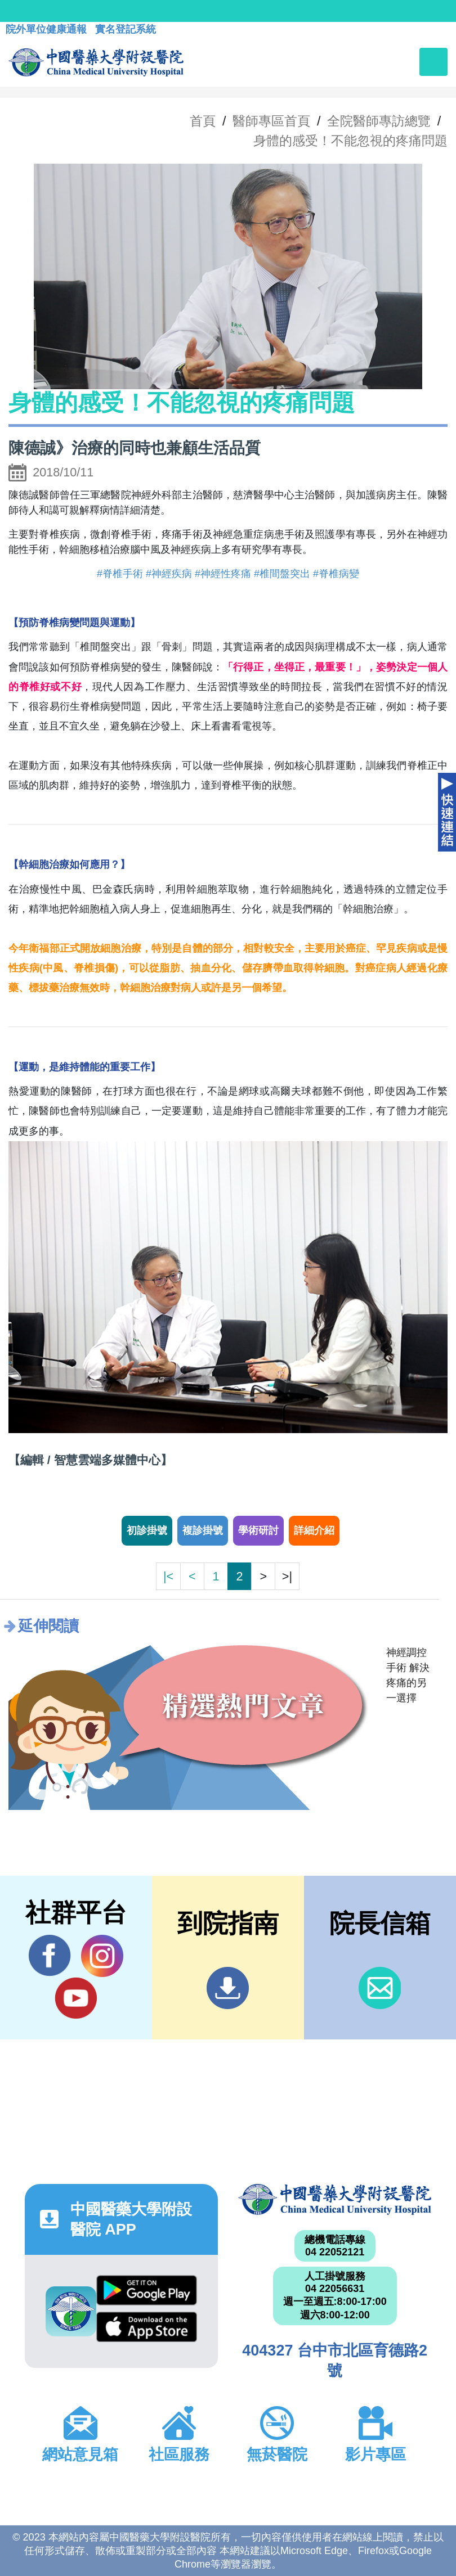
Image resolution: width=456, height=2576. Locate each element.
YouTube (76, 1998)
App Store (146, 2327)
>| (287, 1576)
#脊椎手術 (120, 573)
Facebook (50, 1955)
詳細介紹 (314, 1530)
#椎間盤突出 (282, 573)
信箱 (380, 1988)
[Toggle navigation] (433, 62)
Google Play (146, 2290)
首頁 (203, 121)
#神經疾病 (169, 573)
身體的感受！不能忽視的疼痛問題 (350, 140)
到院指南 (228, 1988)
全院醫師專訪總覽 (379, 121)
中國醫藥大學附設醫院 (334, 2199)
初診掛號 (147, 1530)
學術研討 (258, 1530)
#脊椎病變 (336, 573)
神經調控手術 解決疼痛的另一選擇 (408, 1675)
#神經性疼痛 (223, 573)
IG (102, 1956)
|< (168, 1576)
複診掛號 (202, 1530)
